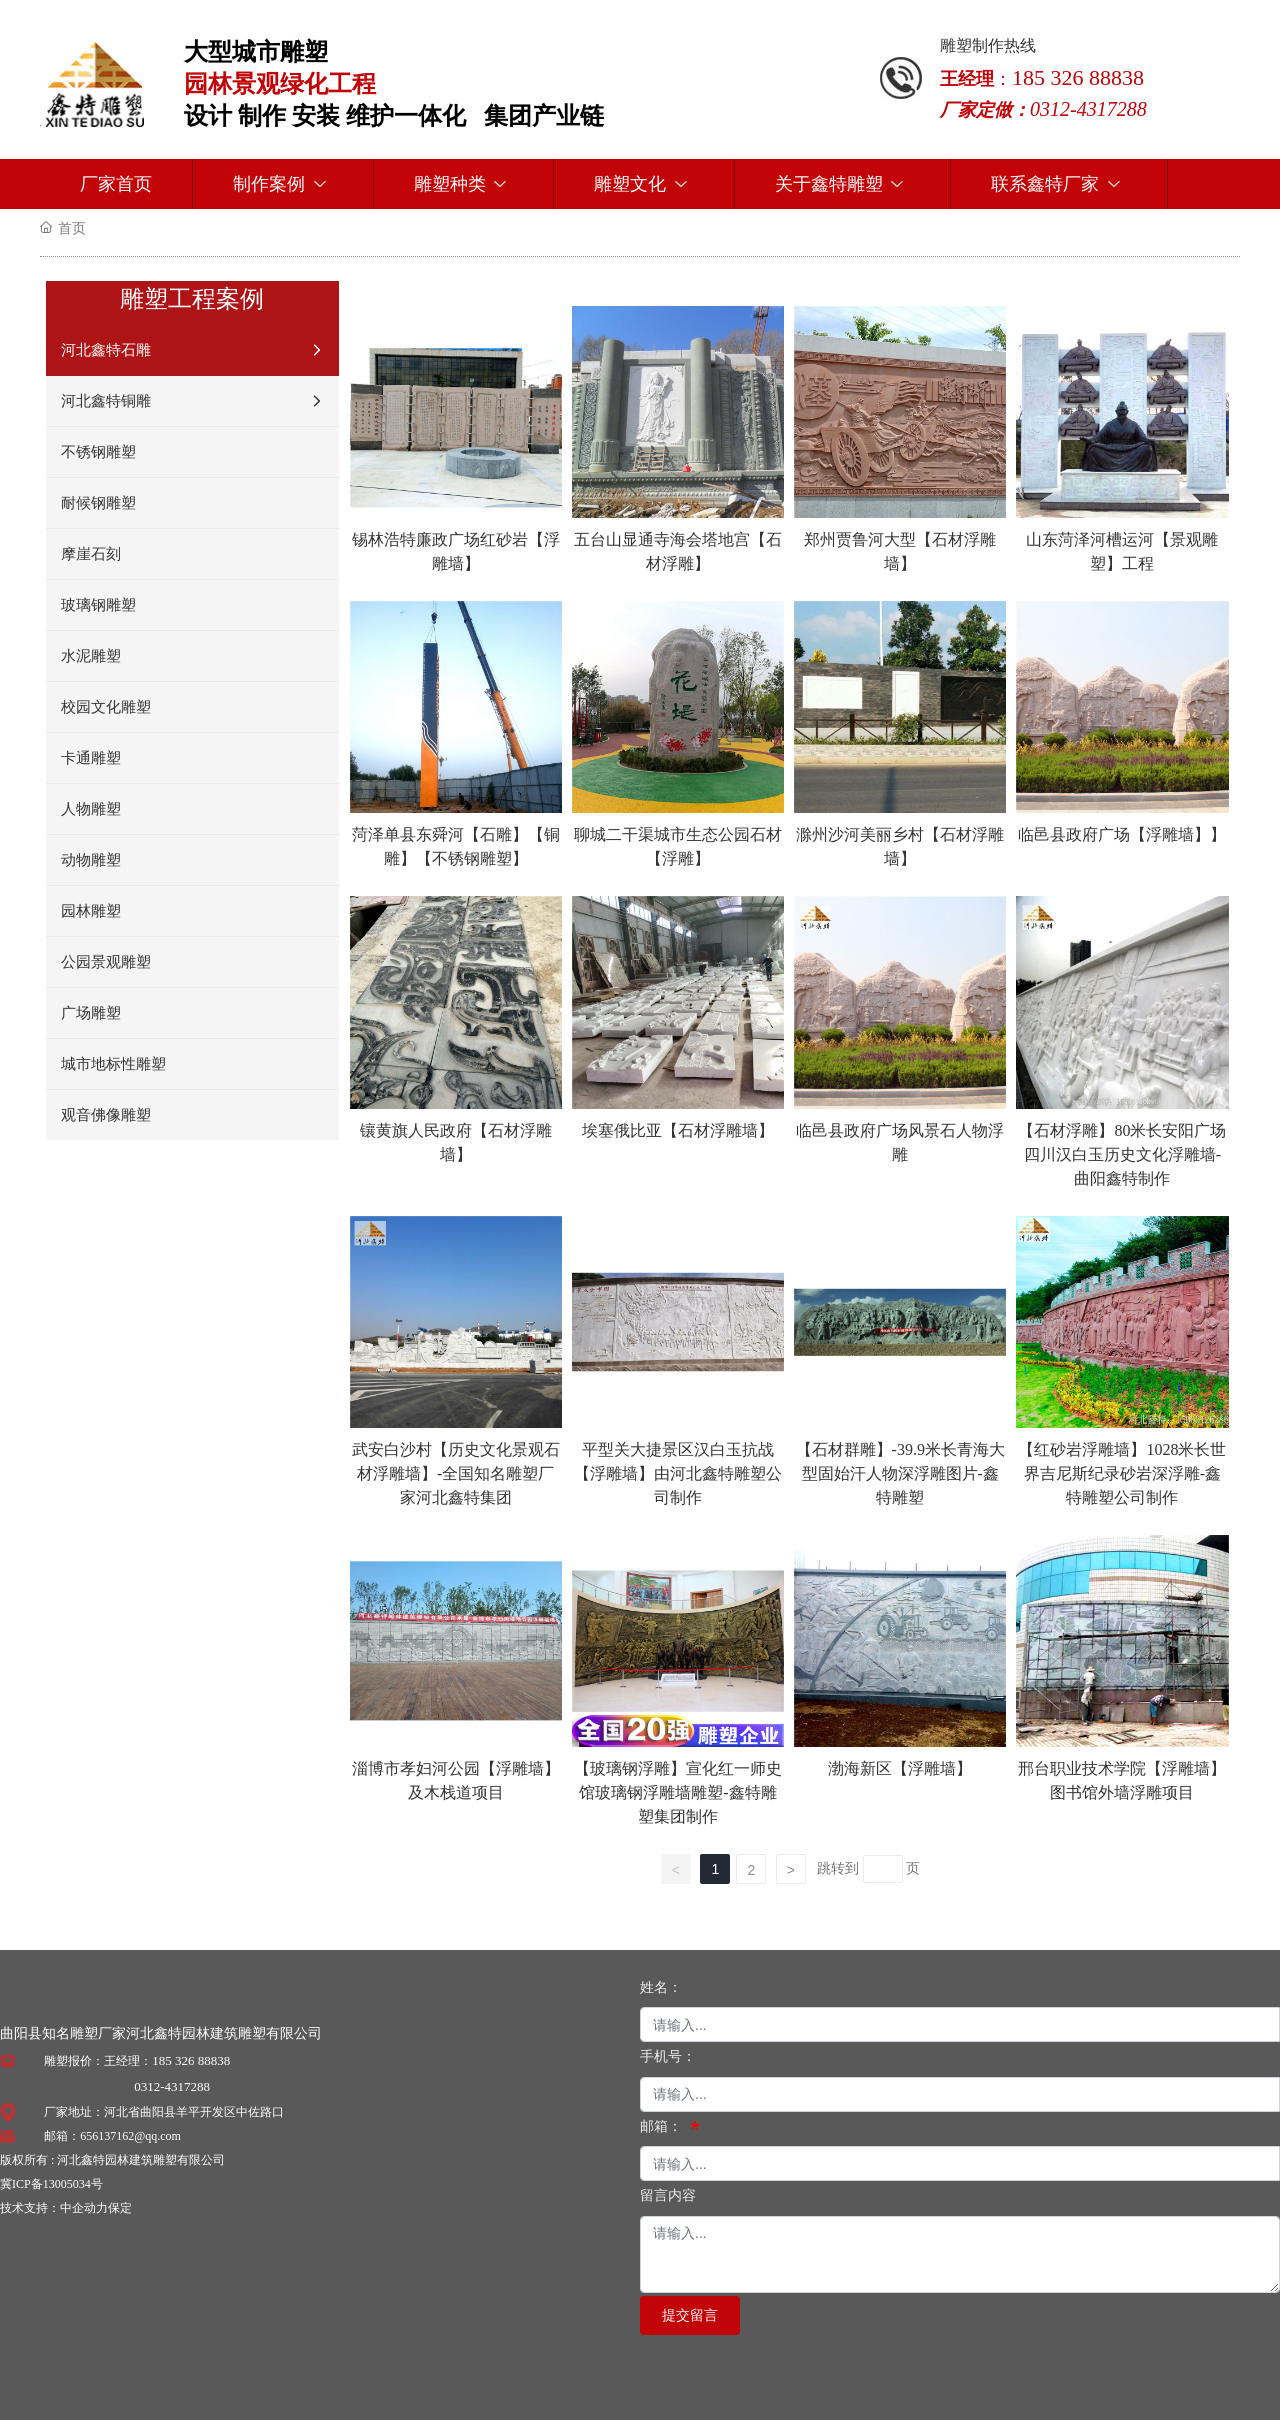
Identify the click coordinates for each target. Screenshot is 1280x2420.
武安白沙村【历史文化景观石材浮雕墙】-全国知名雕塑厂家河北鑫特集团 (456, 1473)
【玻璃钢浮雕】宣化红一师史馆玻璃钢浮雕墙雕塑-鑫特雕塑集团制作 (678, 1792)
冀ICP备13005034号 (51, 2184)
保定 (120, 2208)
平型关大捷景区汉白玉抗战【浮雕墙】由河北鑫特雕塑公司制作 (678, 1473)
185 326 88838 (191, 2060)
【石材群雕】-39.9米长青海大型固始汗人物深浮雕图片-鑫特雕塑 (900, 1473)
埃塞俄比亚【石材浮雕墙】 (678, 1130)
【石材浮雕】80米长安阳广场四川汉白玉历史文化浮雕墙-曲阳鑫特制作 (1122, 1154)
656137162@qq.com (130, 2136)
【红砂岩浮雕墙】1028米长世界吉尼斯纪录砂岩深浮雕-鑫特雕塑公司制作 (1122, 1473)
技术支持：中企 (42, 2208)
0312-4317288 (172, 2086)
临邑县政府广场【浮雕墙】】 (1122, 834)
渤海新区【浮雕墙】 (900, 1768)
